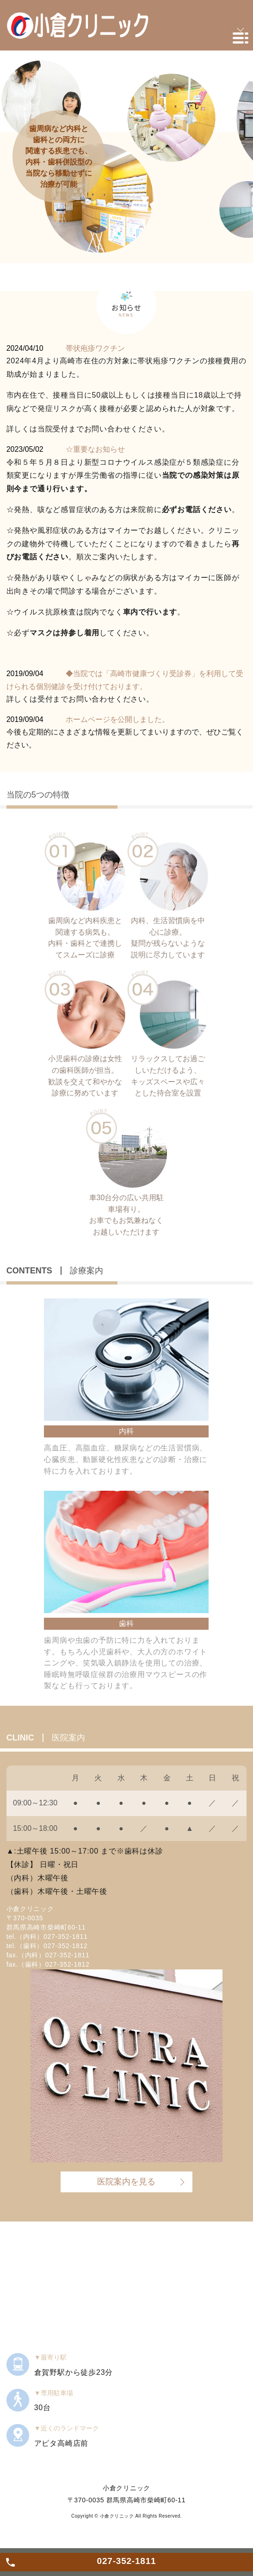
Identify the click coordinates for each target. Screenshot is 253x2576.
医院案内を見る (126, 2181)
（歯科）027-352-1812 (51, 1945)
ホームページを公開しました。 (117, 719)
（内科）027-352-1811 (51, 1936)
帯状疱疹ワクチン (95, 348)
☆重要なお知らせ (95, 449)
